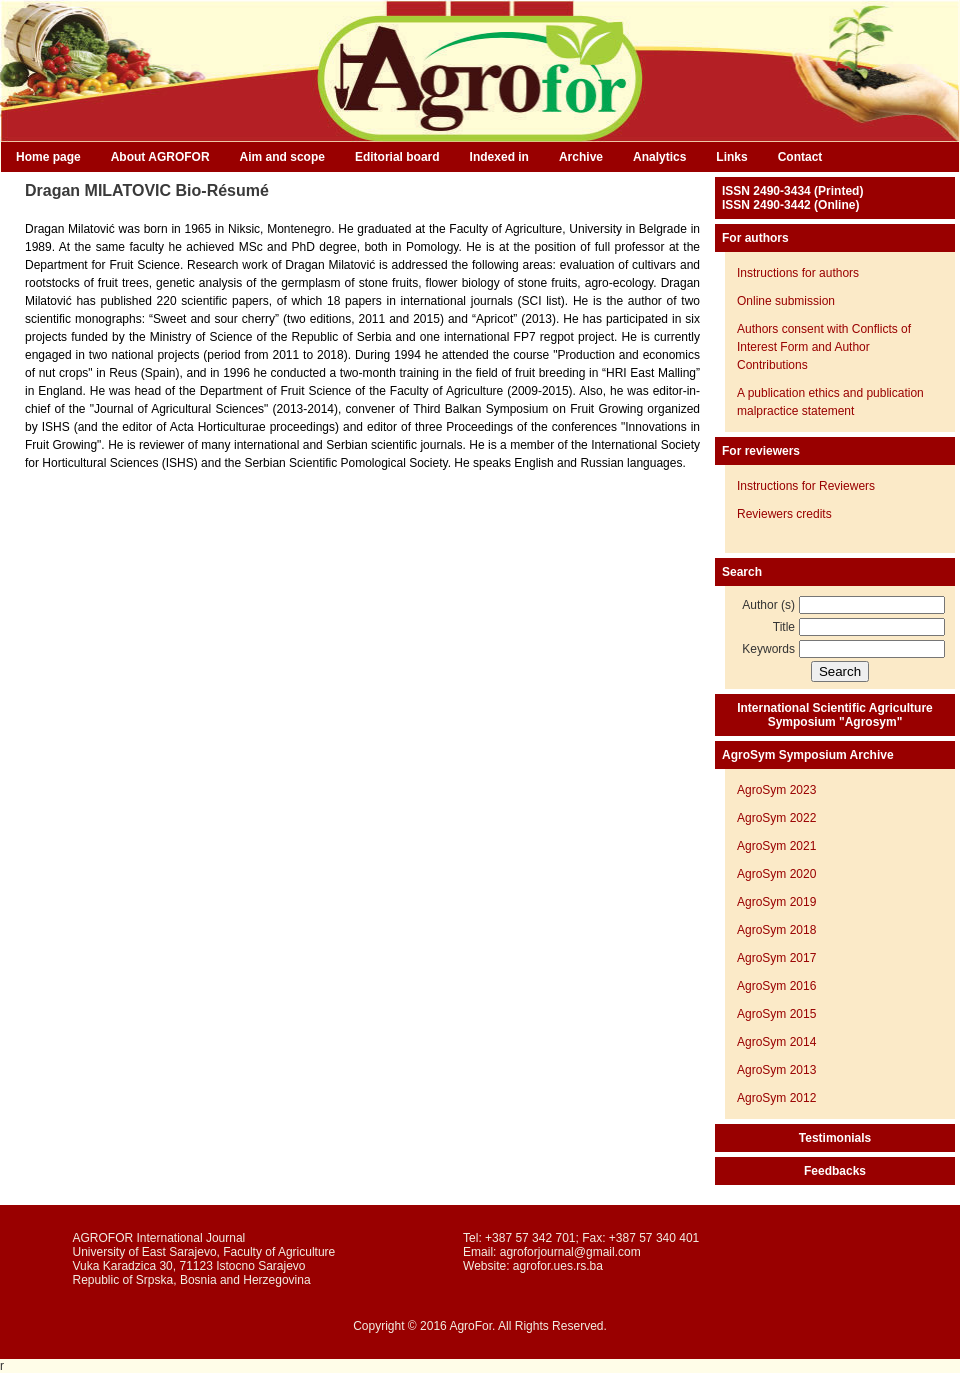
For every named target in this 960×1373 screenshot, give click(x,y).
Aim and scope (282, 157)
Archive (581, 157)
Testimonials (835, 1138)
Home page (48, 157)
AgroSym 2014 (776, 1042)
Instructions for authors (798, 273)
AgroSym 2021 (776, 846)
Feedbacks (835, 1171)
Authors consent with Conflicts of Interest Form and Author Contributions (824, 347)
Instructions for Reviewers (806, 486)
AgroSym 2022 (776, 818)
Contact (800, 157)
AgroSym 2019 (776, 902)
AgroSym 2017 (776, 958)
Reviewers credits (784, 514)
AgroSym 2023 (776, 790)
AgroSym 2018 (776, 930)
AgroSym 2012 (776, 1098)
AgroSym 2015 (776, 1014)
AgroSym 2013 (776, 1070)
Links (731, 157)
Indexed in (499, 157)
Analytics (659, 157)
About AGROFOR (160, 157)
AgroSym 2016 (776, 986)
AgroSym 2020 (776, 874)
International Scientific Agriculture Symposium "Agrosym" (835, 715)
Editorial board (397, 157)
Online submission (786, 301)
